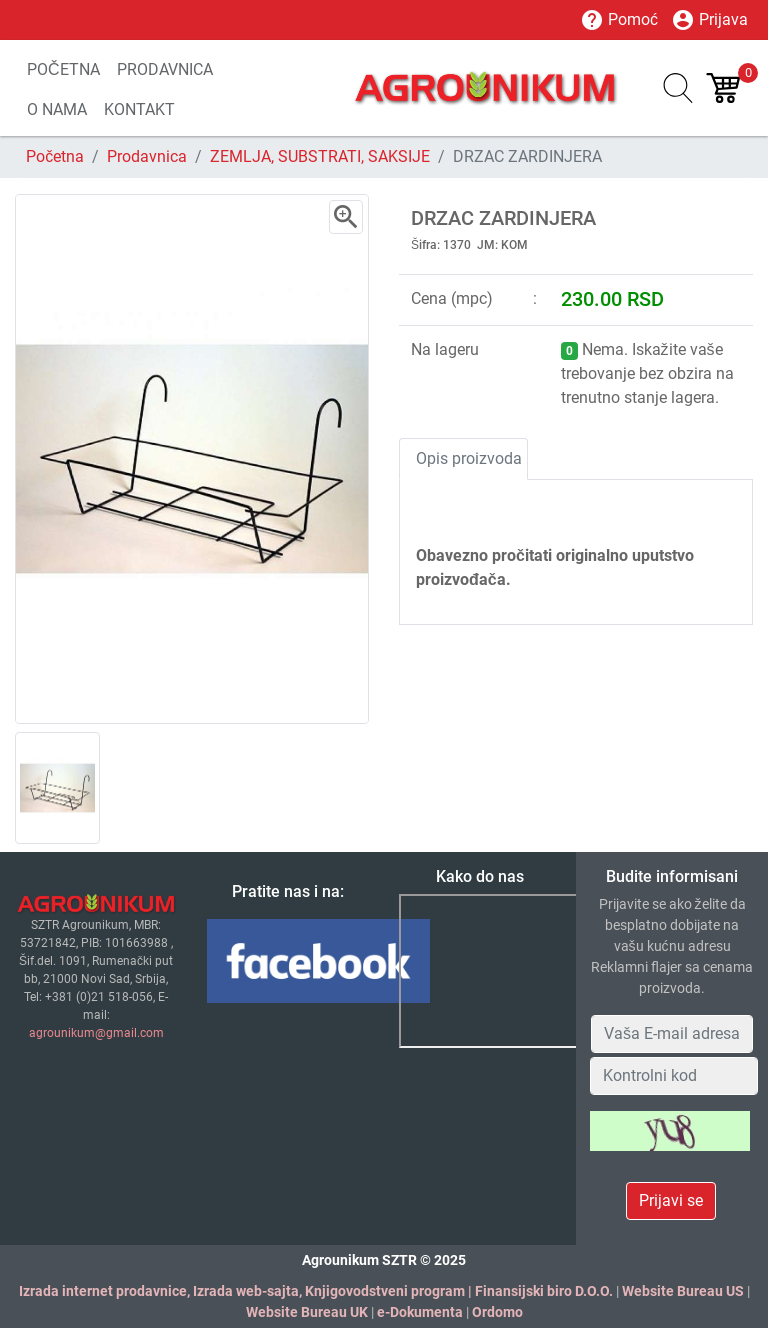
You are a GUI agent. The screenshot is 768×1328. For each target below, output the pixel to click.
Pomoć (619, 20)
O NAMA (57, 109)
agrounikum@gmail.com (96, 1033)
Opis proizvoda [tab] (469, 458)
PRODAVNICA (165, 69)
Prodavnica (147, 156)
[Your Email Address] (672, 1034)
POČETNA (63, 69)
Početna (55, 156)
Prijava (709, 20)
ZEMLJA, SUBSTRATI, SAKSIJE (320, 156)
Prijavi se (671, 1200)
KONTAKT (139, 109)
